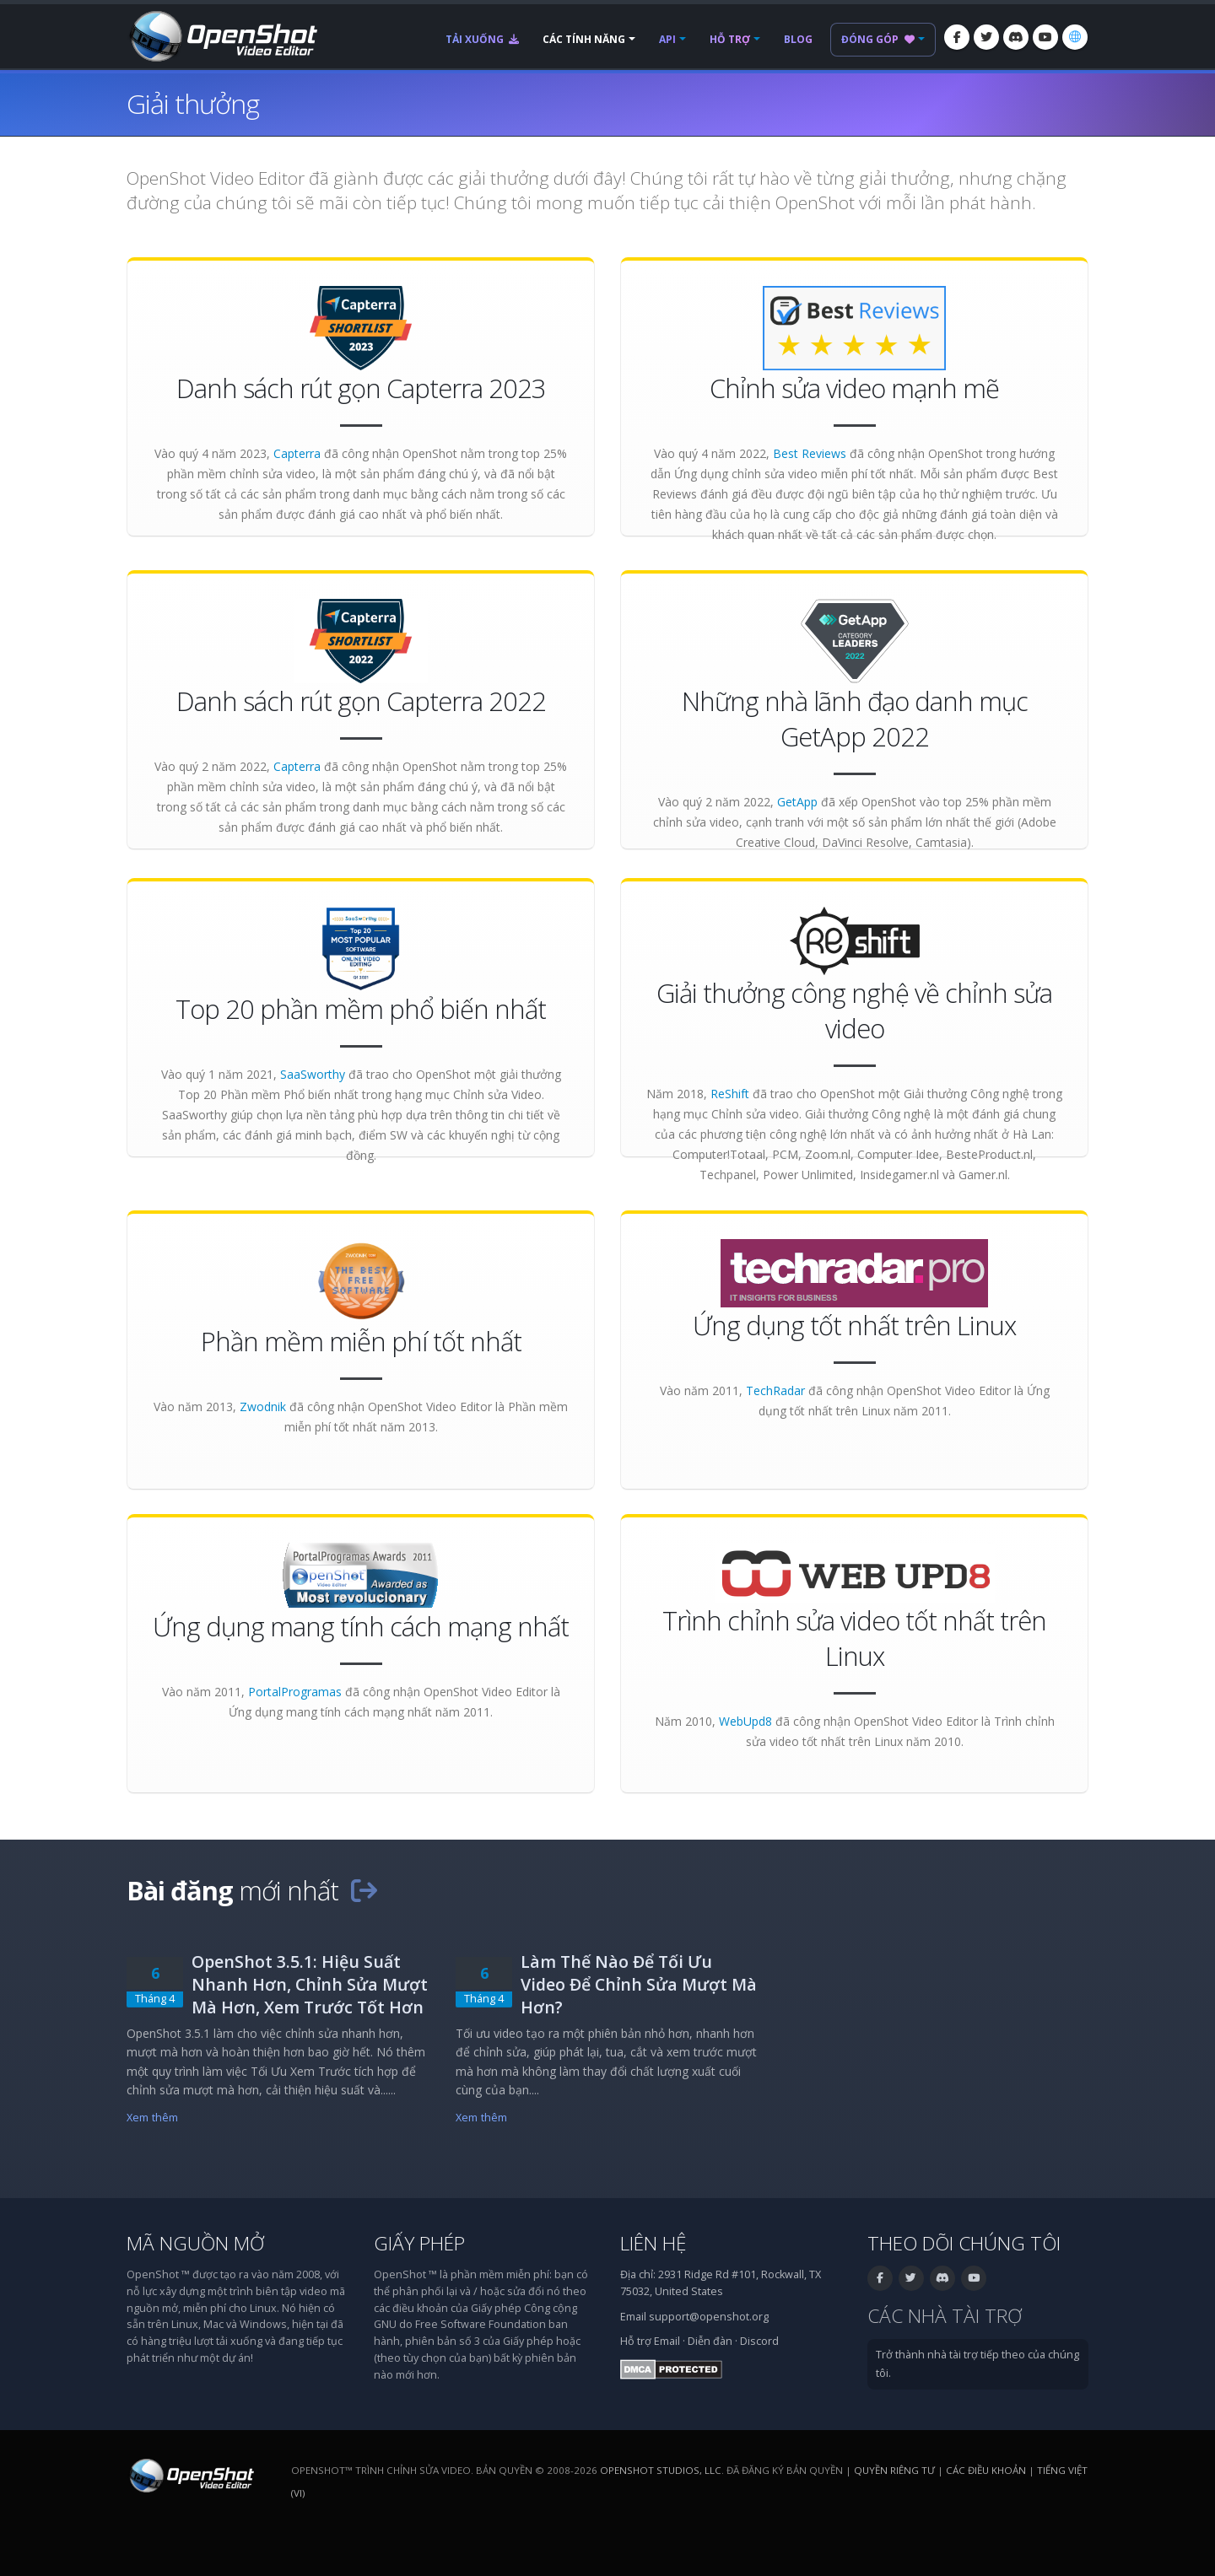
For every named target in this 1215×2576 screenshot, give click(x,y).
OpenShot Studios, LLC (660, 2470)
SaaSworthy (312, 1074)
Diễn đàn (710, 2341)
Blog (798, 39)
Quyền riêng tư (894, 2470)
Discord (759, 2341)
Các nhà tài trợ (944, 2316)
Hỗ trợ (730, 39)
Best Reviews (809, 453)
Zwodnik (263, 1406)
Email (667, 2341)
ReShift (729, 1094)
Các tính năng (584, 39)
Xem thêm (152, 2117)
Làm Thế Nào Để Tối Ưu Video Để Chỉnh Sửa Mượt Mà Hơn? (639, 1984)
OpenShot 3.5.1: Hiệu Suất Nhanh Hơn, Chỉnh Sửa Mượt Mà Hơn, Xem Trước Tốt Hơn (310, 1984)
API (667, 39)
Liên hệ (653, 2243)
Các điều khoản (986, 2470)
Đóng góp (878, 39)
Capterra (297, 453)
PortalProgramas (295, 1692)
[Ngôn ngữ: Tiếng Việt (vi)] (1075, 37)
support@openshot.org (709, 2316)
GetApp (797, 802)
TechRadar (775, 1390)
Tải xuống (482, 39)
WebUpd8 (745, 1721)
